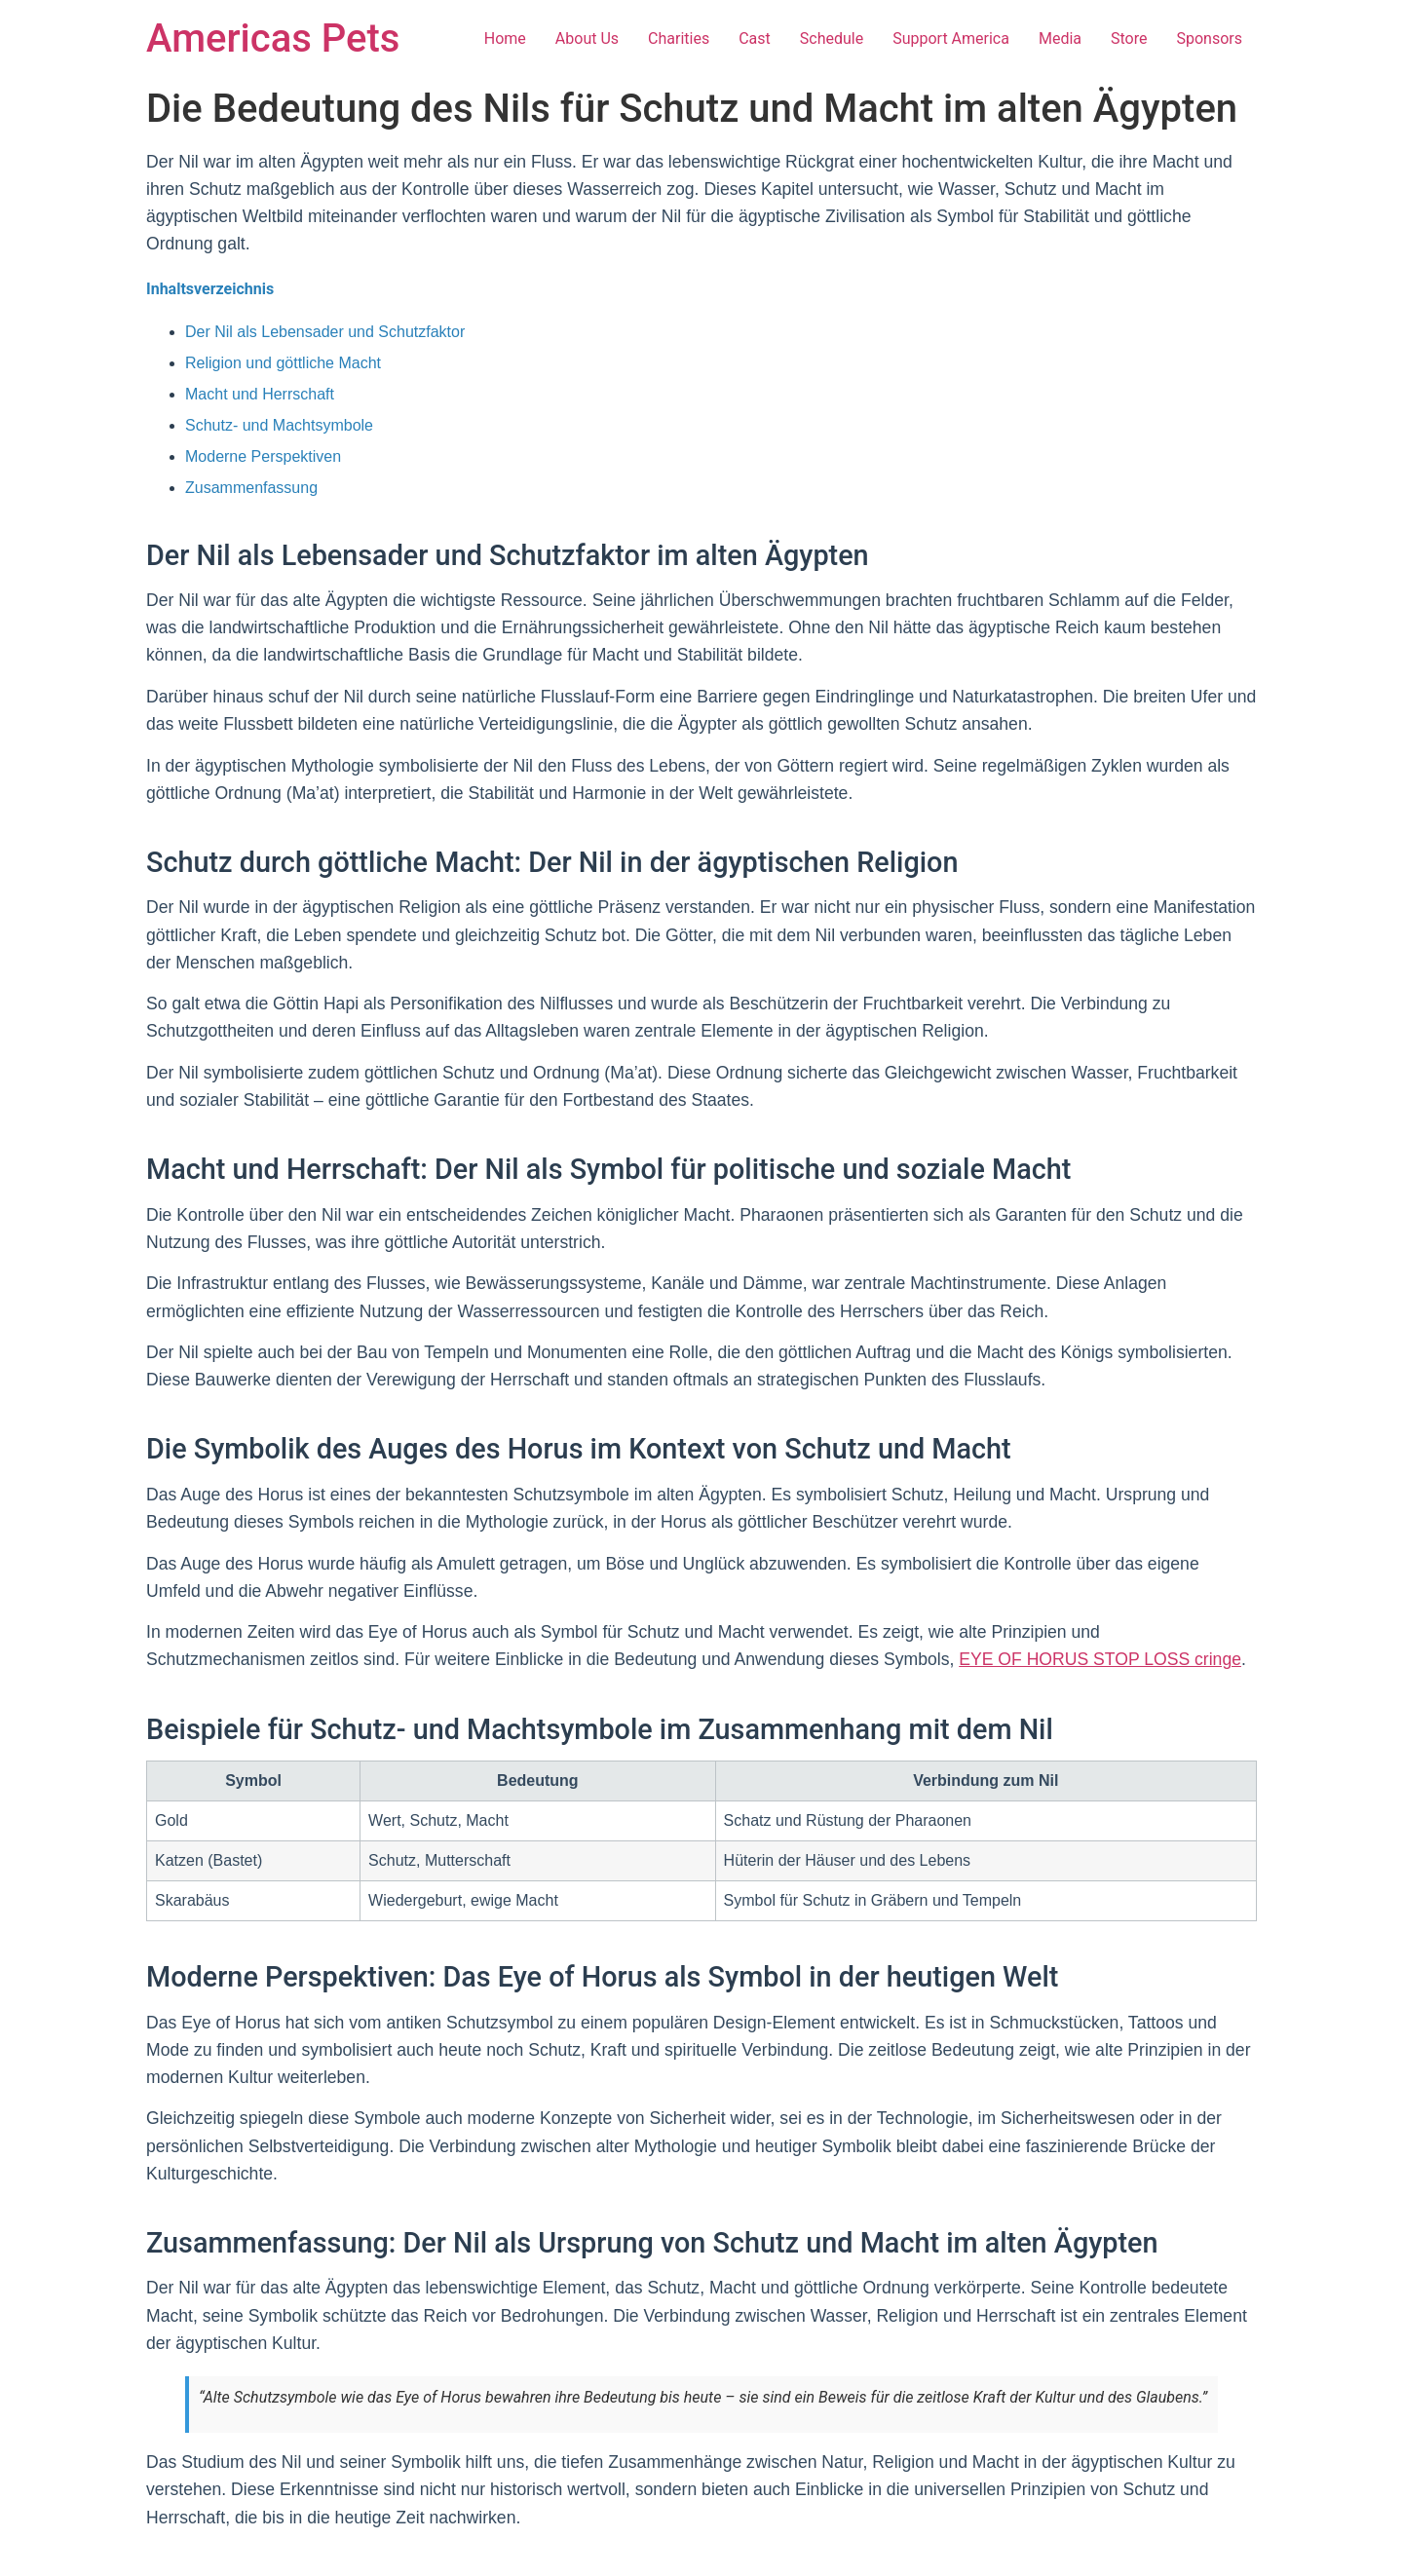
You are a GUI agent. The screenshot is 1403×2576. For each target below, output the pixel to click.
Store (1129, 38)
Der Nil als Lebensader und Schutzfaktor (325, 331)
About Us (587, 38)
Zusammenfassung (251, 487)
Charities (678, 38)
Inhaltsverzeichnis (210, 289)
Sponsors (1209, 38)
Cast (755, 38)
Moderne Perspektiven (263, 456)
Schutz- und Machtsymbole (279, 425)
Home (505, 38)
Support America (950, 38)
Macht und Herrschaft (259, 394)
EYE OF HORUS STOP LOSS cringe (1100, 1659)
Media (1060, 38)
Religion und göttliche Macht (283, 363)
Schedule (831, 38)
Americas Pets (272, 38)
